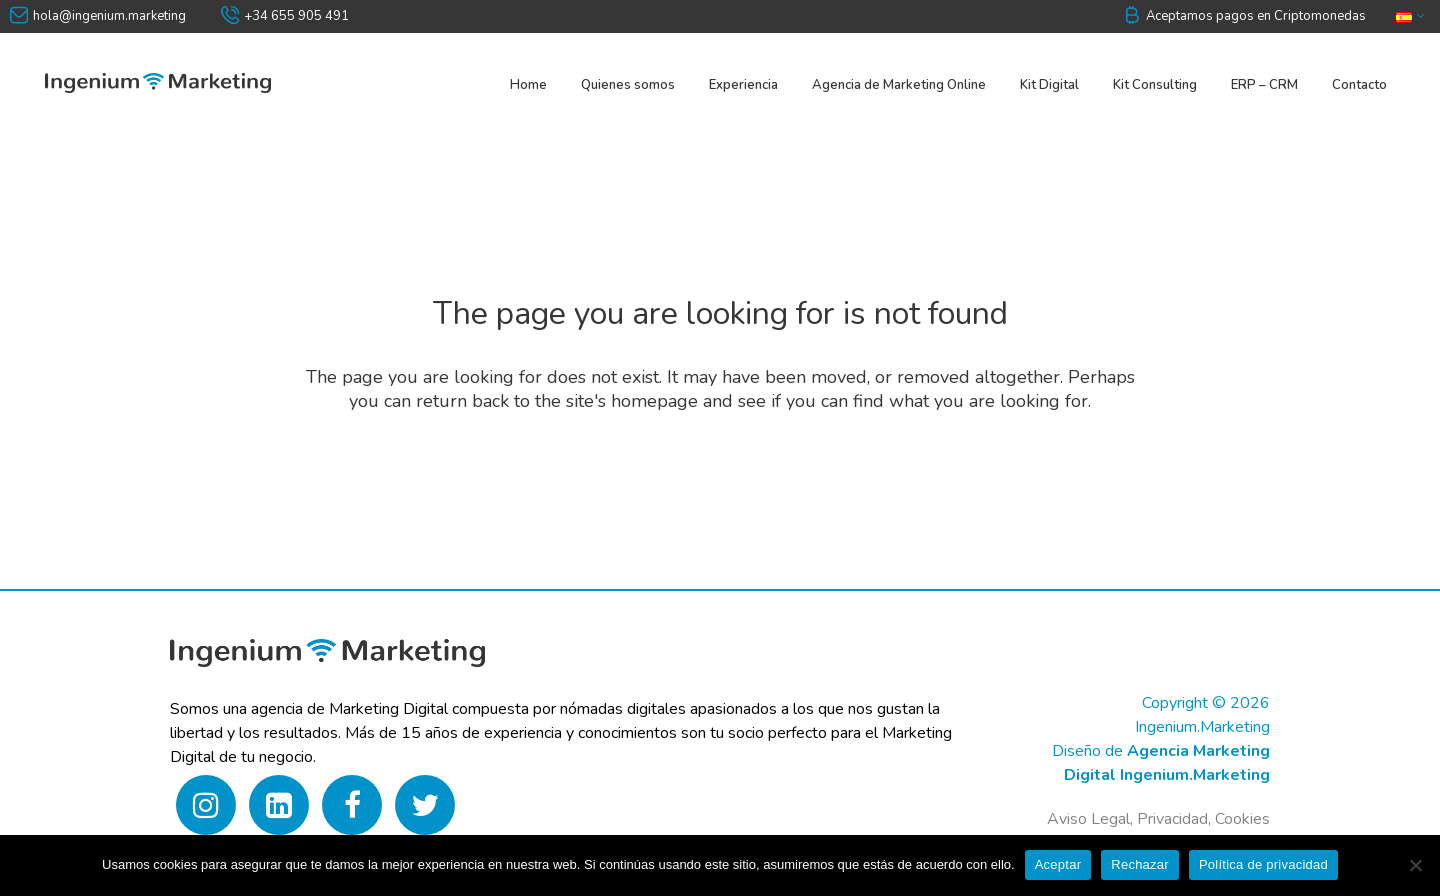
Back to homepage (720, 483)
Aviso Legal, (1090, 819)
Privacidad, (1176, 819)
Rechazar (1140, 864)
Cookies (1242, 819)
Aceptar (1058, 864)
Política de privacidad (1263, 864)
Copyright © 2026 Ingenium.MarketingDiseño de (1161, 727)
